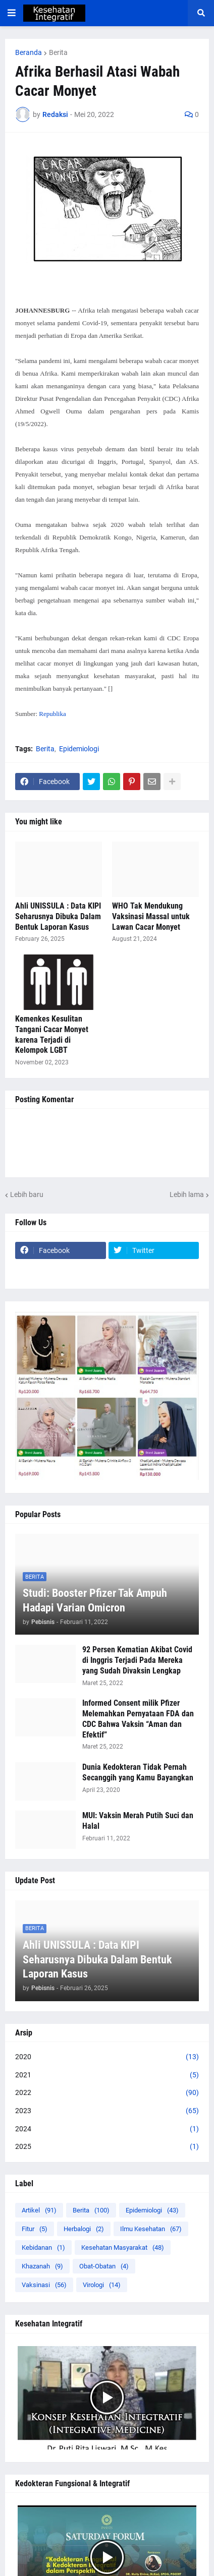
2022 (107, 2093)
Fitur (34, 2229)
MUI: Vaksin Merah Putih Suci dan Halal (137, 1821)
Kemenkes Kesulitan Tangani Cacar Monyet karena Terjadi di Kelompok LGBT (51, 1034)
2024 (107, 2129)
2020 (107, 2057)
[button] (11, 13)
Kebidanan (43, 2247)
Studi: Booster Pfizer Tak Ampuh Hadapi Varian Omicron (95, 1600)
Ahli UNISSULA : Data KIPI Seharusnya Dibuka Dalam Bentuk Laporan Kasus (58, 916)
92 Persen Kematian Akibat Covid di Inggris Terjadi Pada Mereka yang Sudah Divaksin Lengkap (137, 1660)
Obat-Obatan (104, 2266)
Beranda (28, 52)
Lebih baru (26, 1194)
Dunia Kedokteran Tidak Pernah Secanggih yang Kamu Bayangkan (137, 1772)
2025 (107, 2147)
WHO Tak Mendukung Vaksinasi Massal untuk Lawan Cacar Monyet (151, 916)
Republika (52, 713)
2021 (107, 2075)
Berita (58, 52)
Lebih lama (187, 1194)
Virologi (102, 2285)
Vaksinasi (44, 2285)
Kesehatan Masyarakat (122, 2247)
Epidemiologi (79, 748)
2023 (107, 2111)
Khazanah (42, 2266)
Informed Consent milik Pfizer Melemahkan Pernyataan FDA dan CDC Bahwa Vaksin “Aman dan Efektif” (138, 1718)
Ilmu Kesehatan (151, 2229)
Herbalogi (84, 2229)
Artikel (39, 2210)
